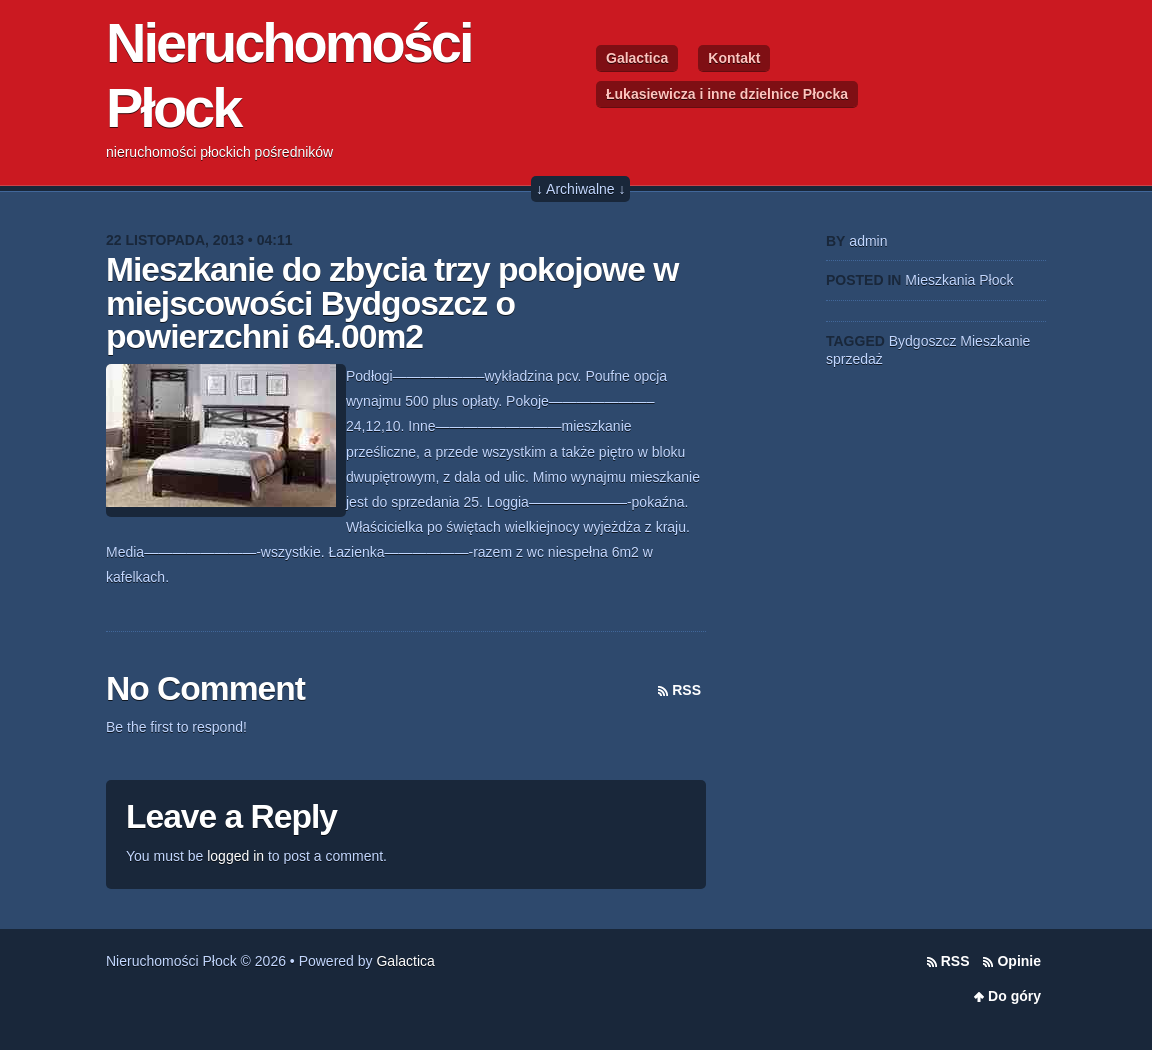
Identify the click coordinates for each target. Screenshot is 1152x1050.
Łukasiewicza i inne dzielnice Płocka (727, 94)
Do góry (1014, 996)
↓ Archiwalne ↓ (580, 189)
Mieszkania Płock (959, 280)
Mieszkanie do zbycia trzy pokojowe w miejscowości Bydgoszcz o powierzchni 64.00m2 (392, 303)
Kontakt (734, 58)
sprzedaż (854, 359)
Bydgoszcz (923, 341)
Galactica (637, 58)
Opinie (1019, 961)
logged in (235, 856)
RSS (686, 690)
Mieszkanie (995, 341)
